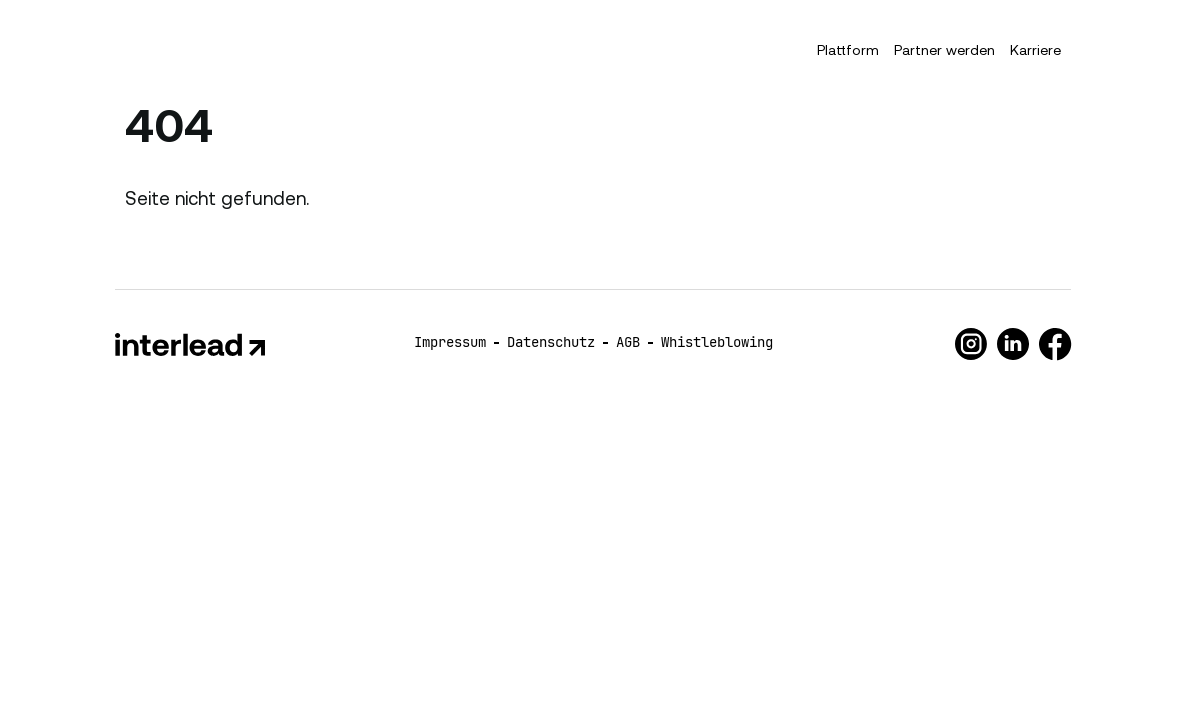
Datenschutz (551, 341)
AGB (628, 341)
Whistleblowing (717, 341)
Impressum (450, 341)
